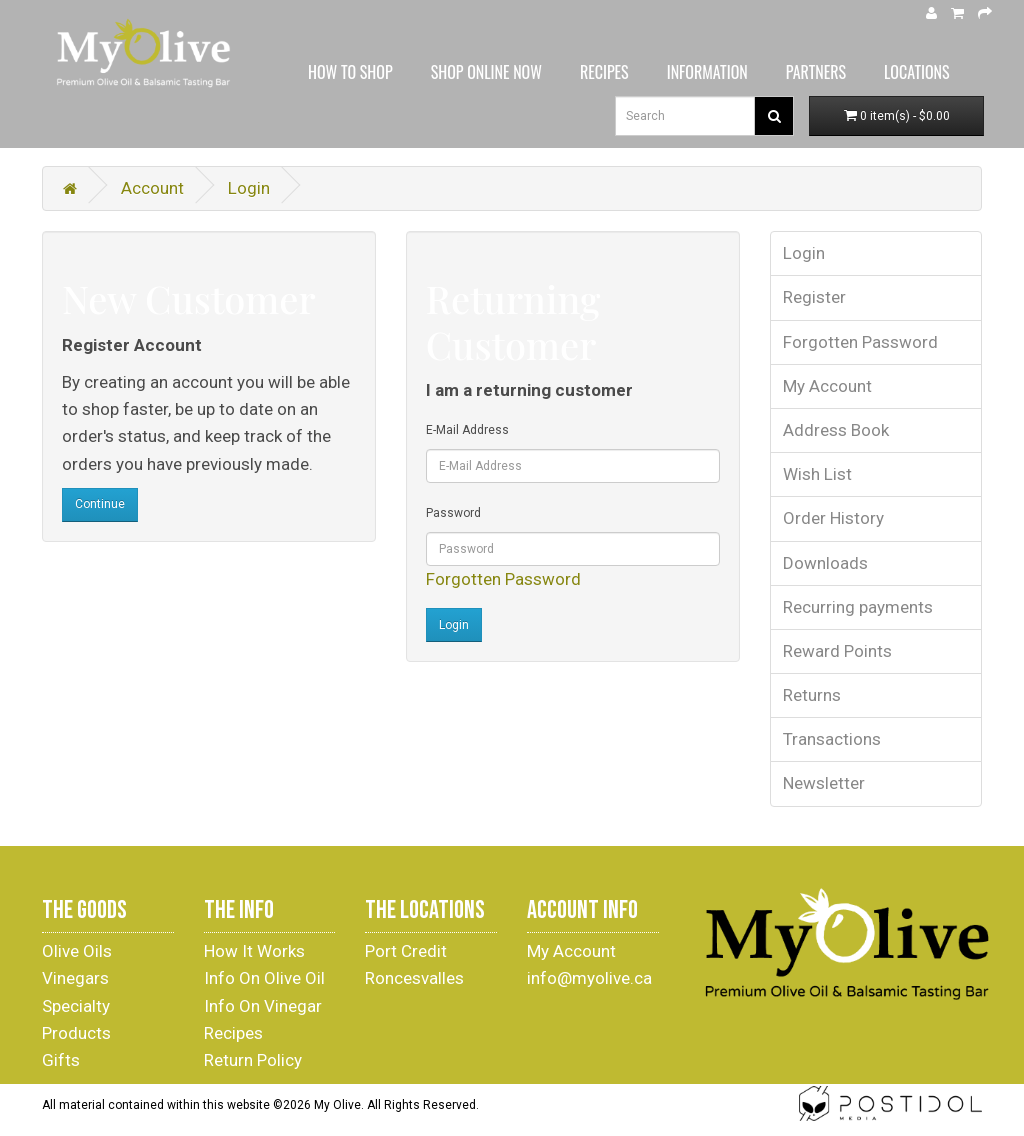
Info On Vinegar (263, 1006)
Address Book (836, 430)
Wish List (817, 474)
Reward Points (837, 651)
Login (249, 188)
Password (453, 513)
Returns (812, 695)
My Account (827, 386)
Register (814, 297)
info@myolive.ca (589, 978)
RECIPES (604, 72)
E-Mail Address (467, 430)
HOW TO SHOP (350, 72)
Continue (100, 504)
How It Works (254, 951)
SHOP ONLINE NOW (486, 72)
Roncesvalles (414, 978)
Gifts (61, 1060)
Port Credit (406, 951)
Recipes (233, 1033)
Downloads (825, 563)
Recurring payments (858, 607)
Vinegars (75, 978)
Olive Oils (77, 951)
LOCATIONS (917, 72)
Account (152, 188)
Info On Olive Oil (264, 978)
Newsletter (824, 783)
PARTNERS (816, 72)
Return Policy (253, 1060)
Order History (833, 518)
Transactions (832, 739)
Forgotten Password (503, 579)
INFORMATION (707, 72)
